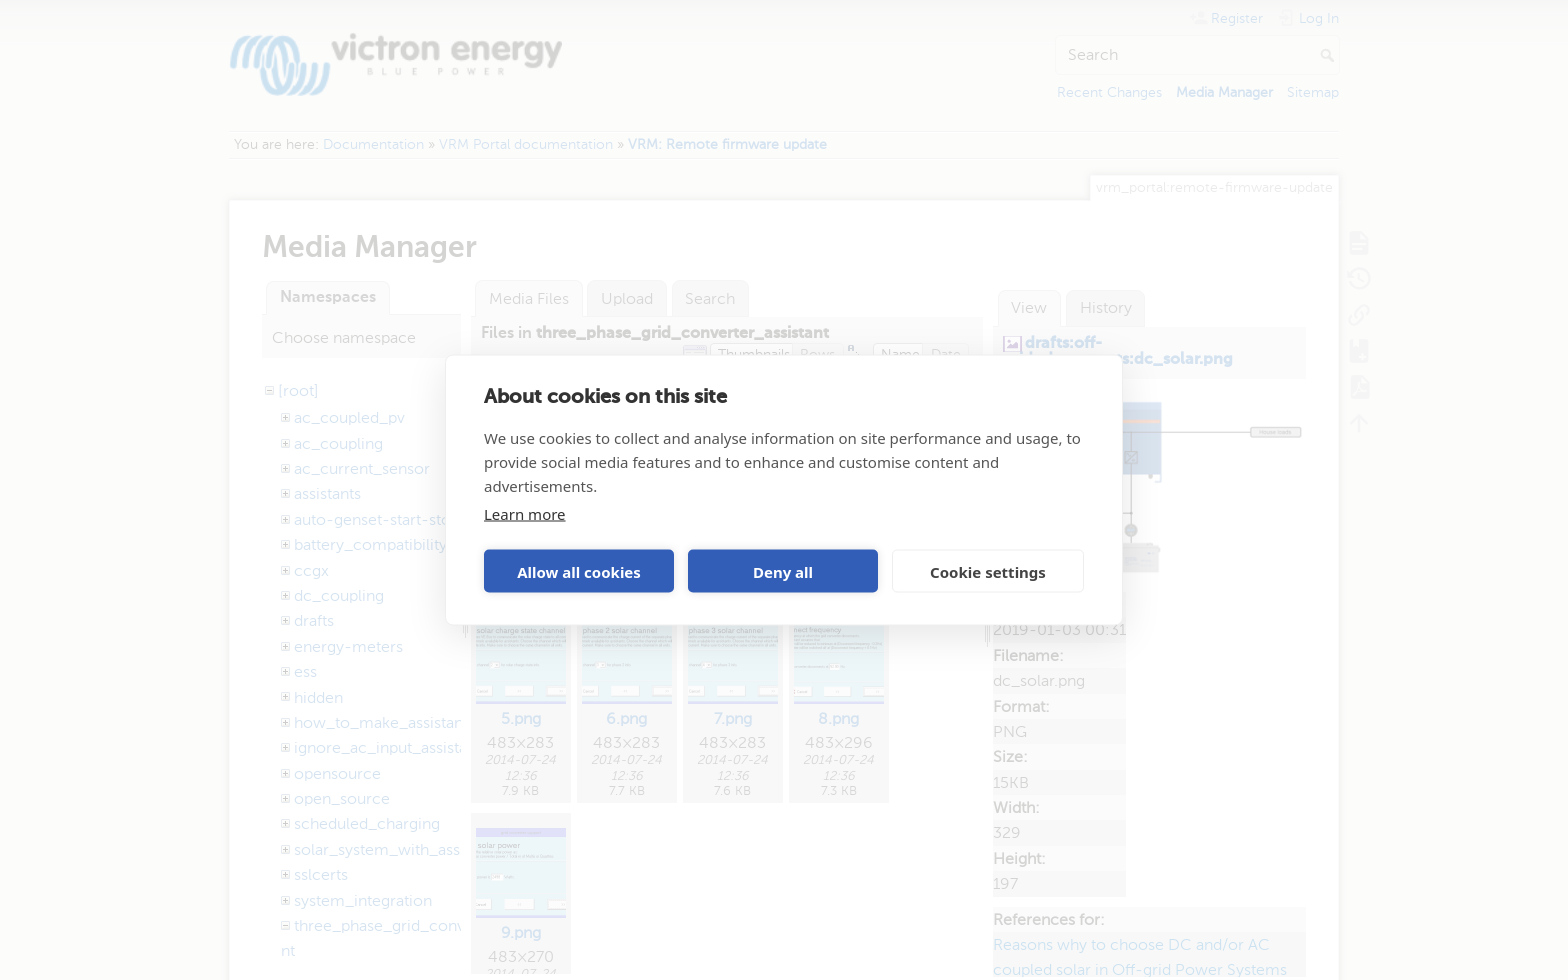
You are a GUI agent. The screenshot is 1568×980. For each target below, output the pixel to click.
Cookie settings (988, 571)
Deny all (783, 571)
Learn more (525, 514)
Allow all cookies (579, 571)
